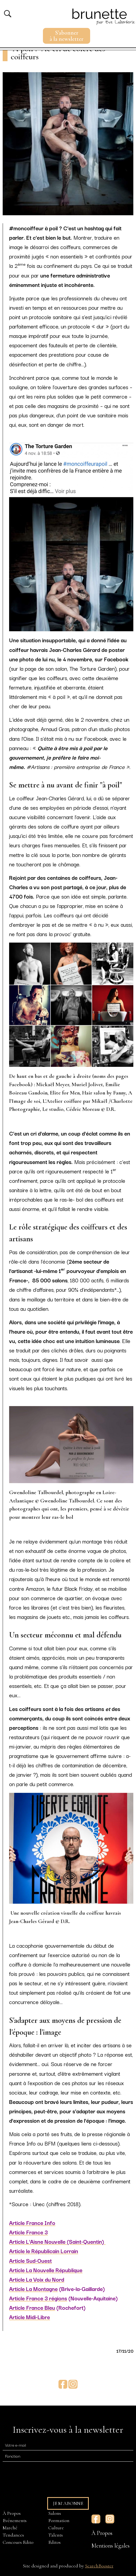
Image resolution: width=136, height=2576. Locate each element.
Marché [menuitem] (10, 2528)
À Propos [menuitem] (12, 2513)
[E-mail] (68, 2444)
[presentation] (43, 2476)
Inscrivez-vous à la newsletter (68, 2429)
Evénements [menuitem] (15, 2520)
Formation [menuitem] (58, 2520)
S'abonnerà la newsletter (66, 35)
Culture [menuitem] (56, 2528)
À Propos (101, 2533)
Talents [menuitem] (55, 2535)
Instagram (72, 2384)
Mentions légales (110, 2545)
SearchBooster (99, 2566)
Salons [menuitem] (54, 2513)
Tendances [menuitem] (13, 2535)
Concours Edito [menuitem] (18, 2542)
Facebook (62, 2384)
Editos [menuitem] (54, 2542)
